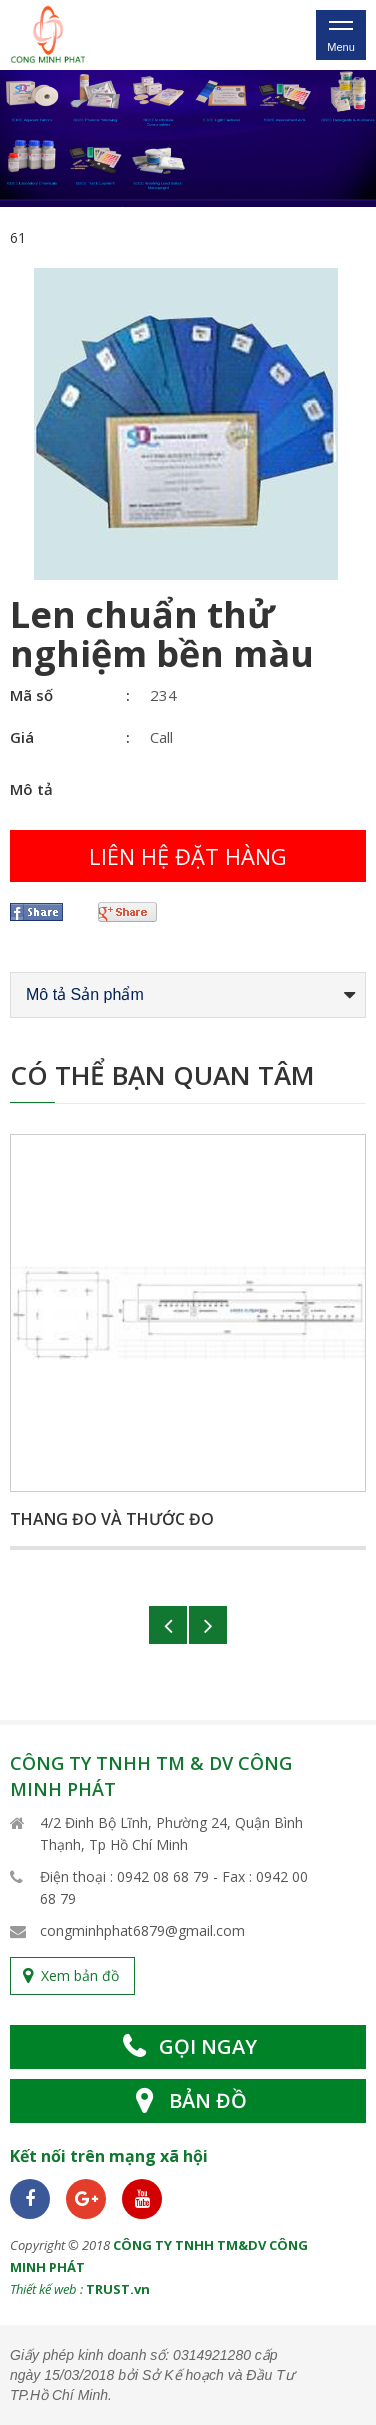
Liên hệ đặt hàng (188, 856)
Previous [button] (168, 1625)
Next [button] (208, 1625)
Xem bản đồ (80, 1975)
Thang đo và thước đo (112, 1519)
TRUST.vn (118, 2289)
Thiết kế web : (46, 2289)
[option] (188, 138)
